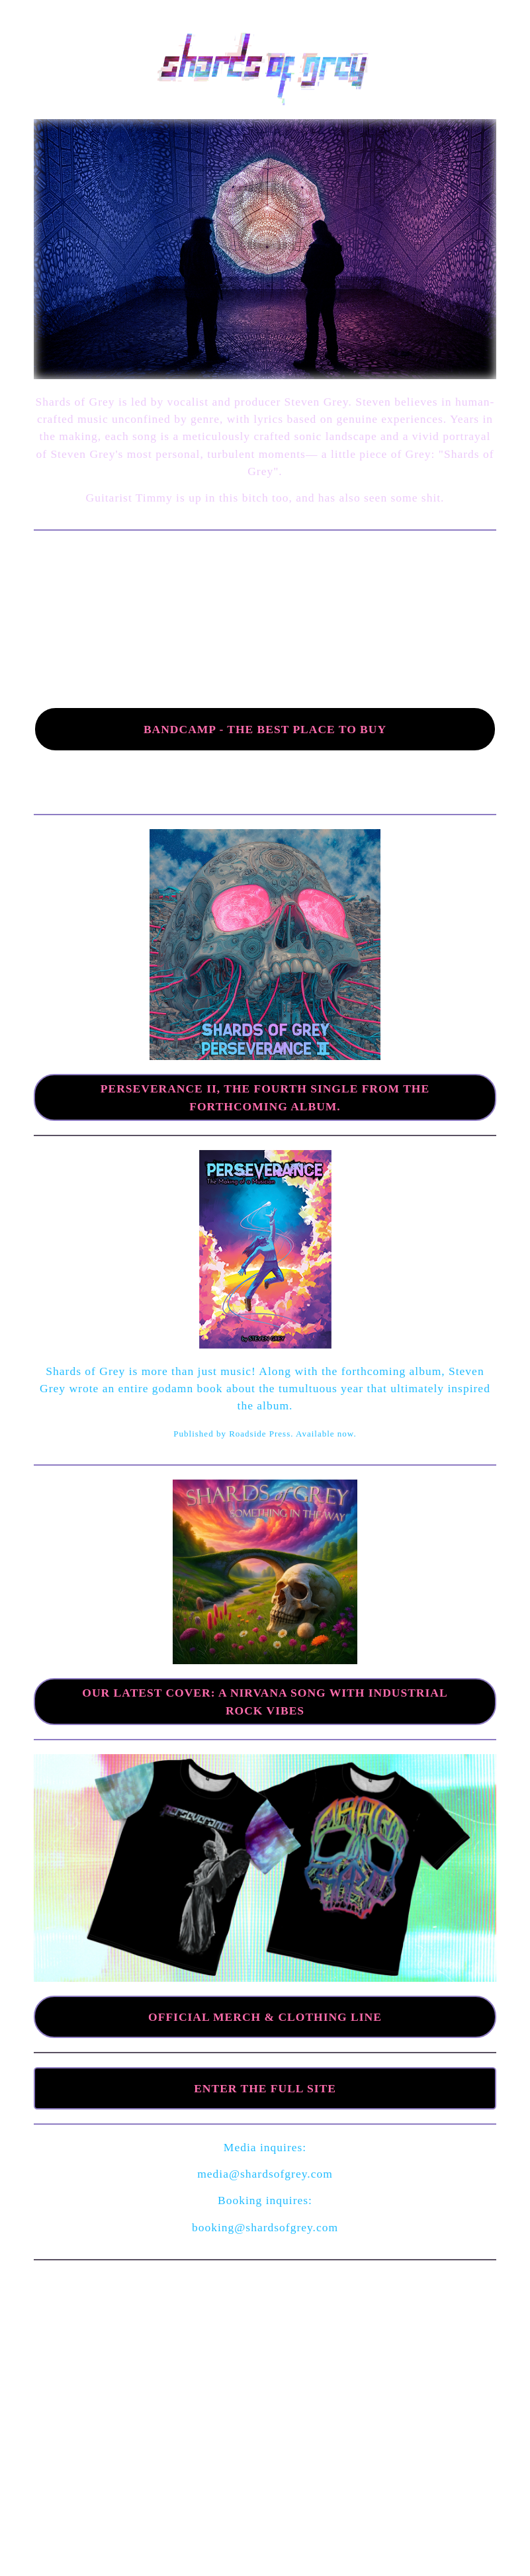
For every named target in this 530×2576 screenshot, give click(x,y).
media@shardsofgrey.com (265, 2173)
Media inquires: (265, 2147)
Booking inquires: (265, 2200)
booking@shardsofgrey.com (265, 2227)
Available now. (326, 1434)
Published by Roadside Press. (234, 1434)
